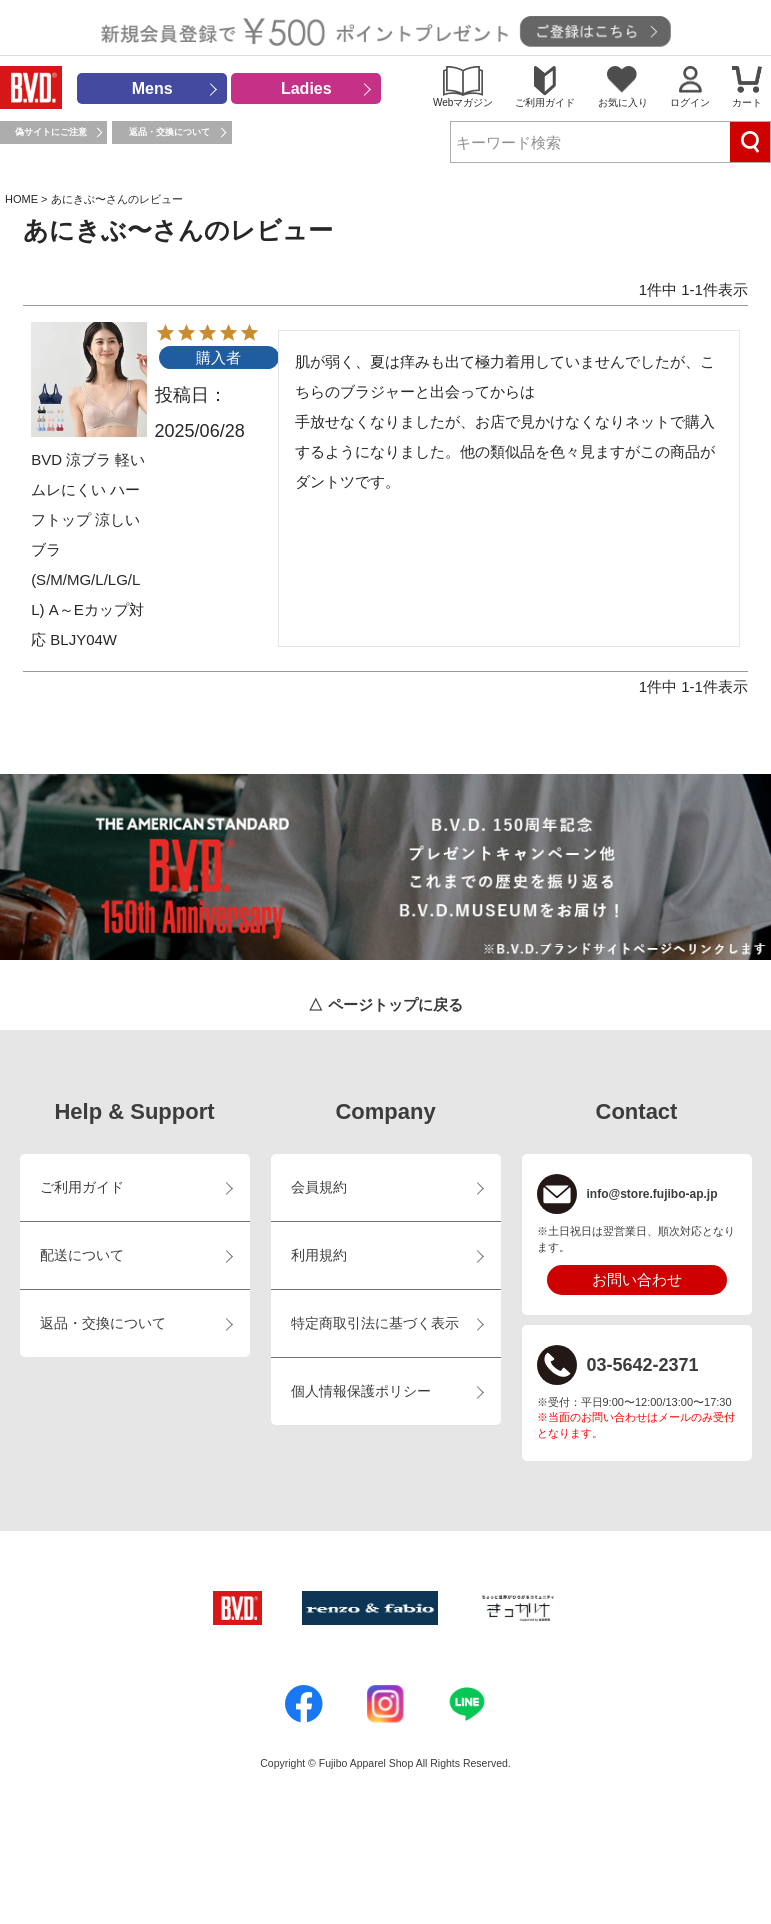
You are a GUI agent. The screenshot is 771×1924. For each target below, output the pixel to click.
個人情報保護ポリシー (361, 1391)
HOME (21, 199)
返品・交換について (169, 132)
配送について (82, 1255)
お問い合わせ (637, 1279)
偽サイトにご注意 (51, 132)
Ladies (306, 88)
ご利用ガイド (545, 102)
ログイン (690, 102)
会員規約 (319, 1187)
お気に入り (623, 102)
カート (747, 102)
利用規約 (319, 1255)
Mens (152, 88)
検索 (750, 142)
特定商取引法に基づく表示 (375, 1323)
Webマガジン (463, 102)
